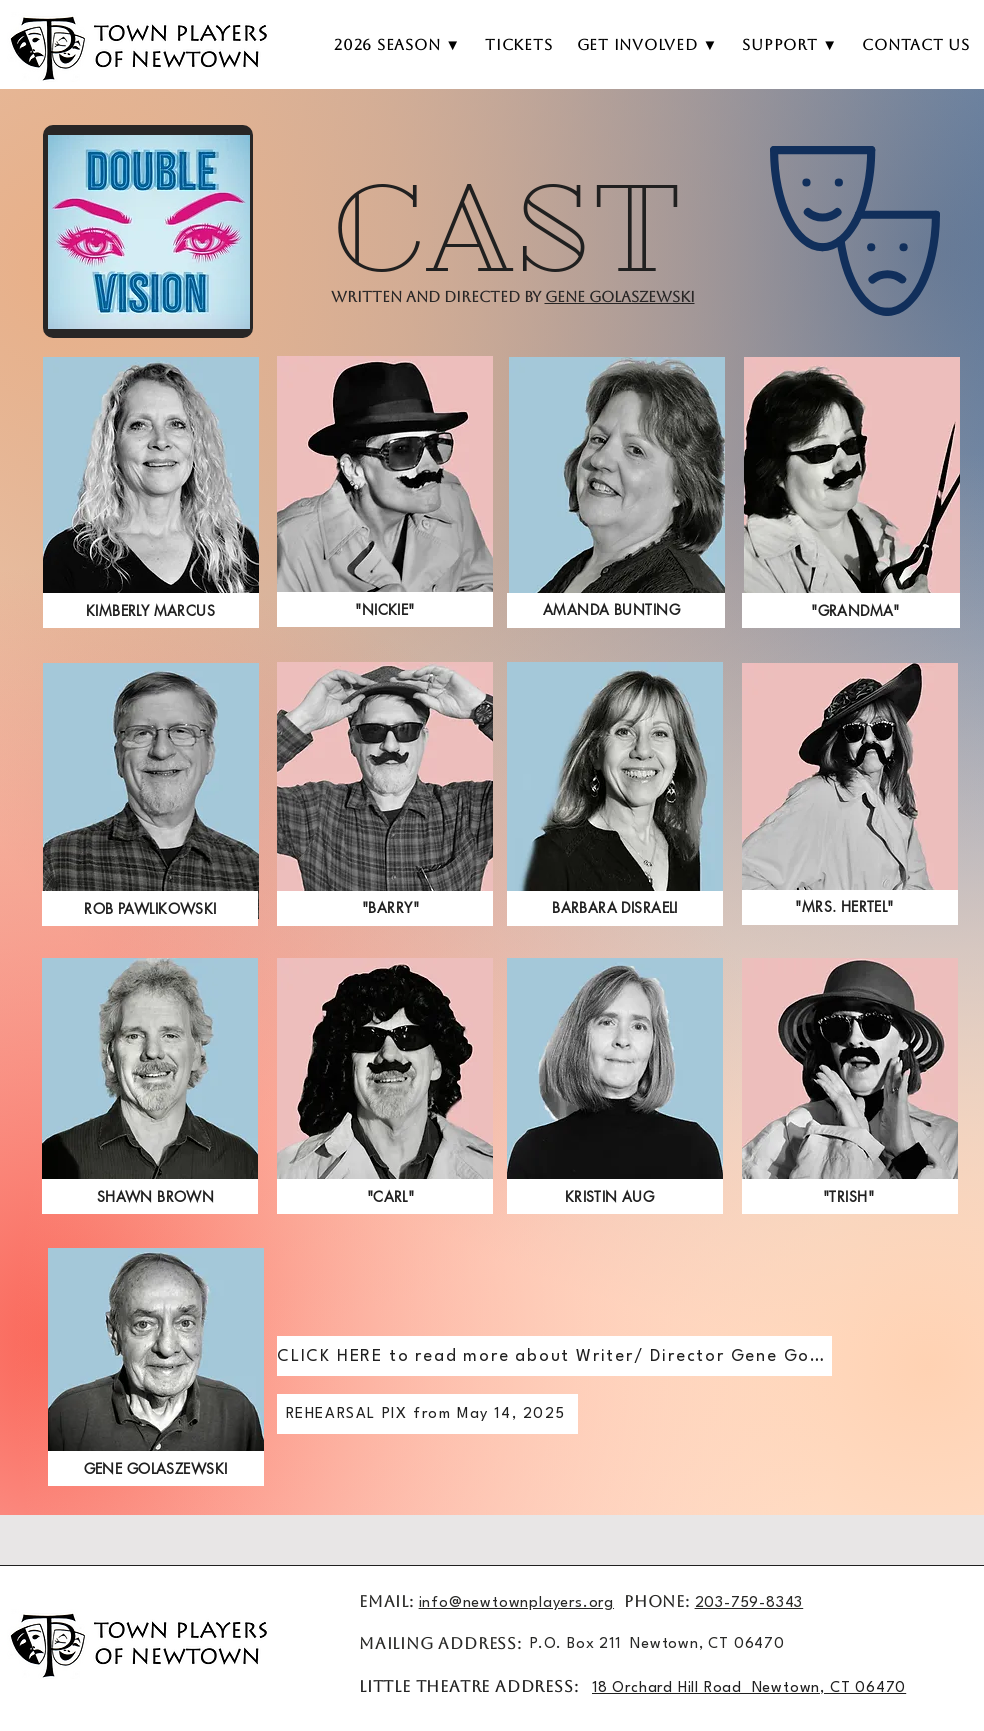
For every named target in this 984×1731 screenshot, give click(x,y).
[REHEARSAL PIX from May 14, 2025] (427, 1414)
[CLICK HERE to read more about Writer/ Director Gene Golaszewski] (554, 1356)
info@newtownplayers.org (516, 1603)
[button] (648, 45)
